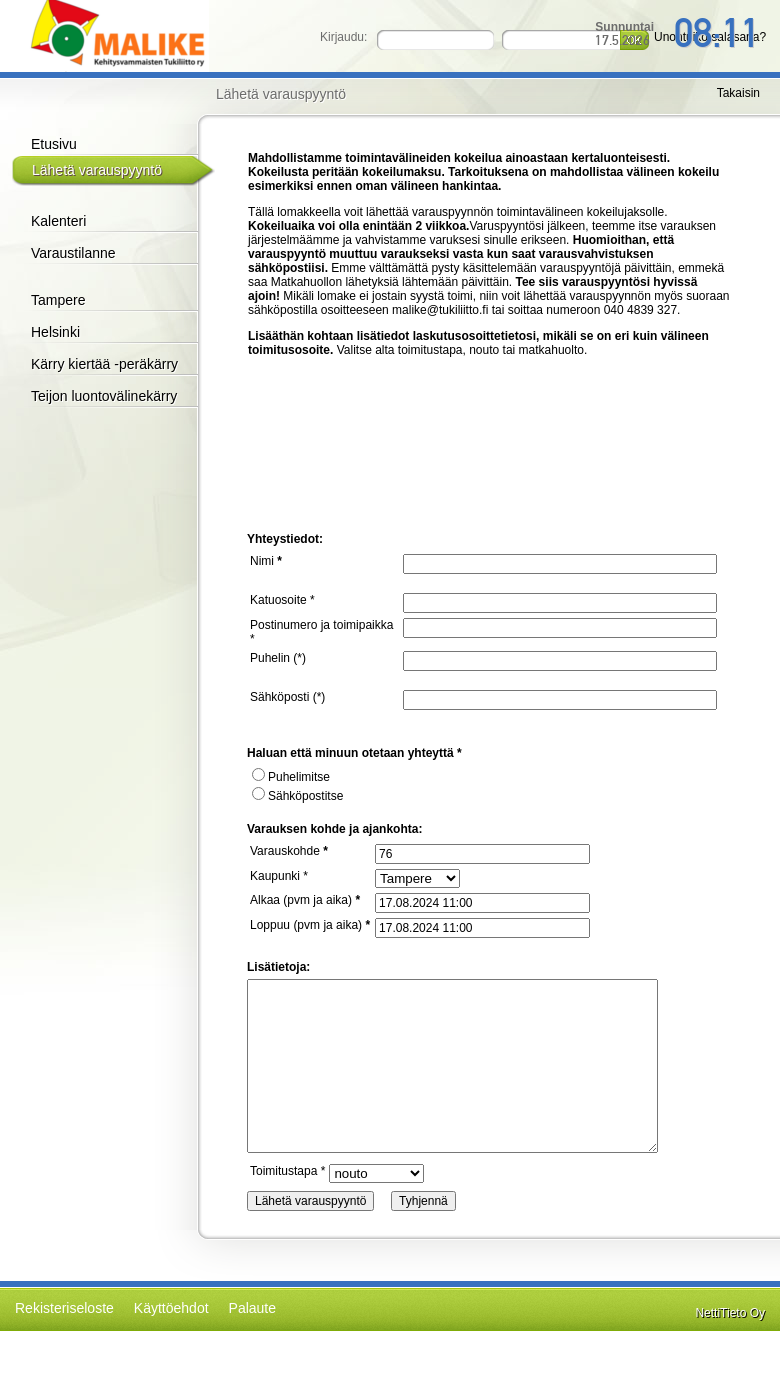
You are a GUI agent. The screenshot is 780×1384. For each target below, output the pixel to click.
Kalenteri (58, 221)
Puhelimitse (291, 777)
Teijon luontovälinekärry (104, 396)
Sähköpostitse (297, 796)
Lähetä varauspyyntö (97, 170)
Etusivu (54, 144)
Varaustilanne (73, 253)
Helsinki (55, 332)
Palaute (252, 1308)
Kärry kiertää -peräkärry (104, 364)
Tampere (58, 300)
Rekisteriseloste (64, 1308)
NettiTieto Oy (730, 1313)
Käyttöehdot (171, 1308)
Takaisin (738, 93)
